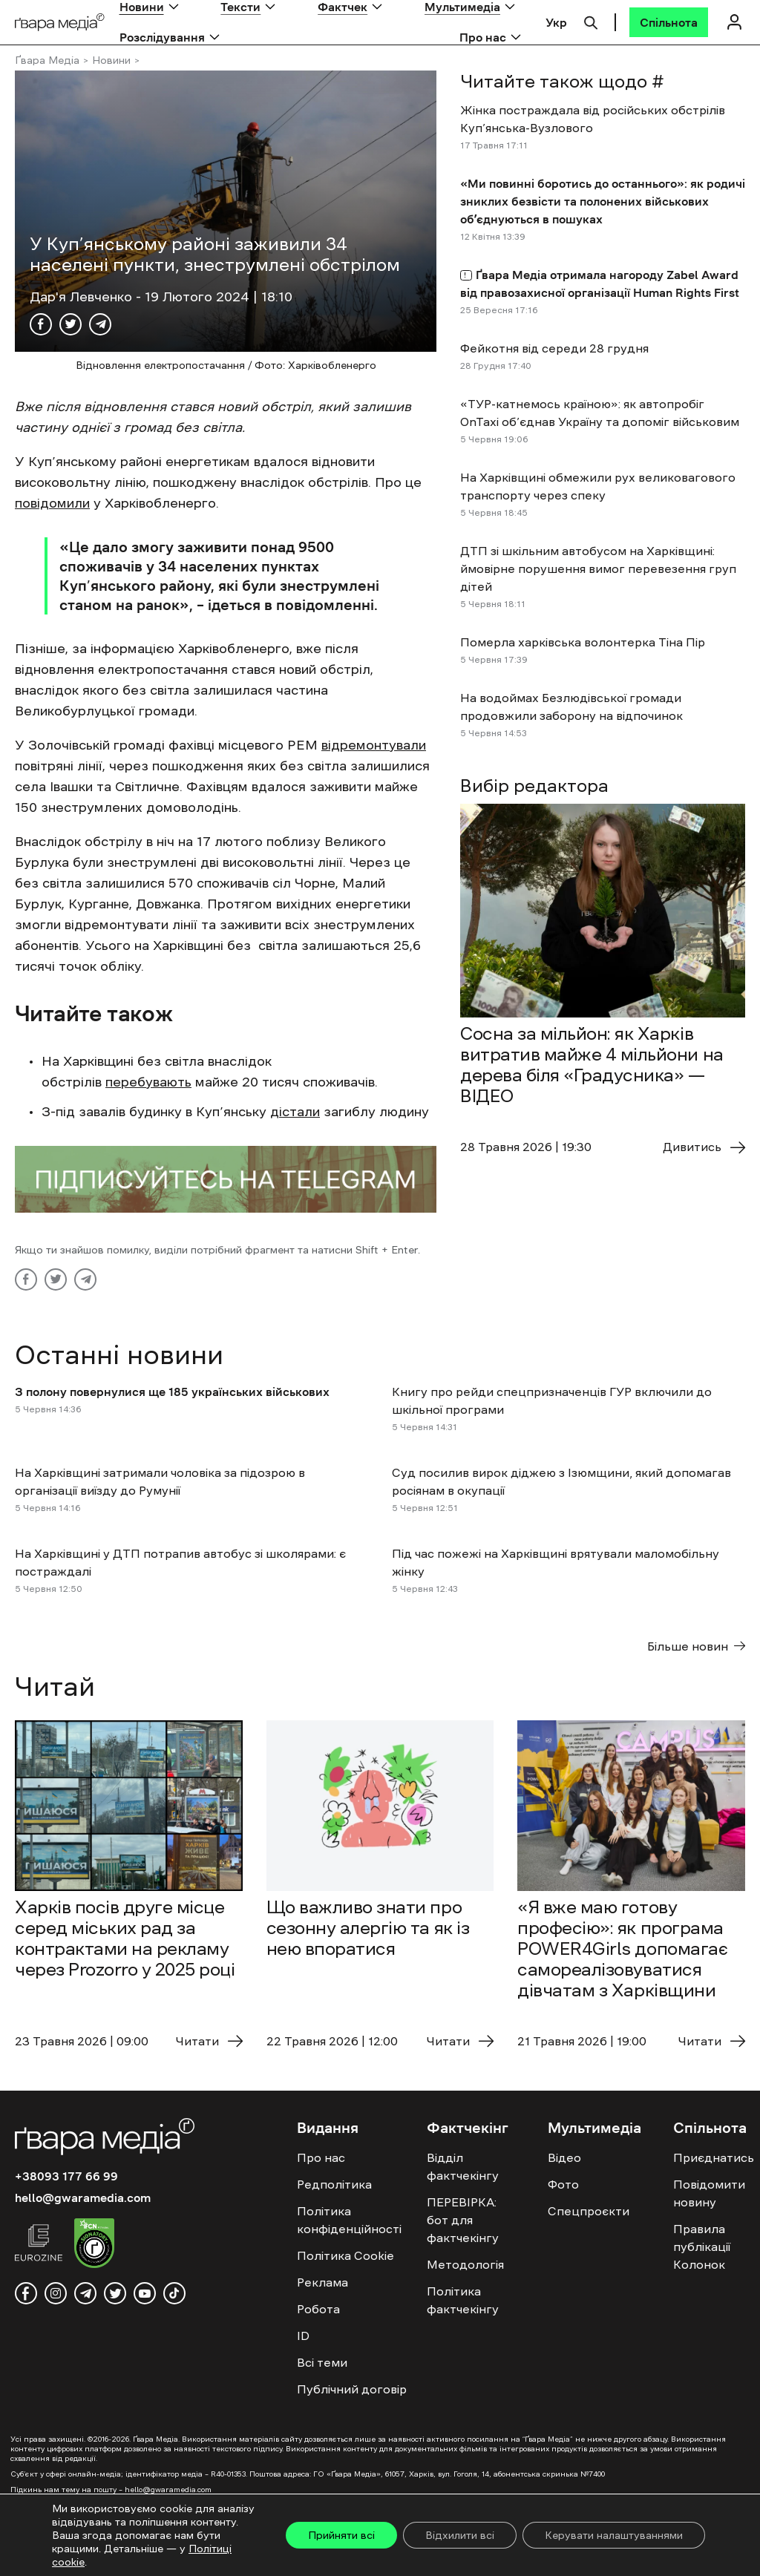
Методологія (465, 2264)
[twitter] (115, 2293)
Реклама (322, 2282)
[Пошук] (591, 21)
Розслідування (162, 37)
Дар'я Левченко (83, 297)
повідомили (52, 503)
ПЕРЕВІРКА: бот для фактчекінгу (463, 2220)
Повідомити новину (709, 2193)
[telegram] (85, 2293)
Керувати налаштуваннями (614, 2535)
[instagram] (56, 2293)
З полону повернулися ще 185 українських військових (172, 1391)
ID (303, 2335)
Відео (564, 2157)
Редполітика (334, 2184)
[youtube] (145, 2293)
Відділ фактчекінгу (463, 2166)
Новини (111, 60)
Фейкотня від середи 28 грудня (554, 348)
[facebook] (26, 2293)
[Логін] (734, 22)
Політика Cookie (345, 2255)
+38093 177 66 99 (66, 2176)
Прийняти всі (341, 2535)
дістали (295, 1111)
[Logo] (60, 22)
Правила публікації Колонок (701, 2246)
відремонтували (373, 745)
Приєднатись (713, 2157)
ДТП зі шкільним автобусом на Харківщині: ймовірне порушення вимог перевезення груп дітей (598, 568)
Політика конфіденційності (349, 2220)
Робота (318, 2309)
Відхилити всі (459, 2535)
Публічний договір (352, 2389)
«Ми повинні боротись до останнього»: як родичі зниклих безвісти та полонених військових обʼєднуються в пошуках (602, 201)
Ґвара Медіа (47, 60)
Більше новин (696, 1646)
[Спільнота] (668, 22)
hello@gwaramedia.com (83, 2197)
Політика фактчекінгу (463, 2300)
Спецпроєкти (588, 2211)
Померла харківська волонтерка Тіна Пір (582, 642)
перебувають (148, 1082)
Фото (563, 2184)
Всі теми (322, 2362)
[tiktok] (174, 2293)
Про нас (482, 37)
